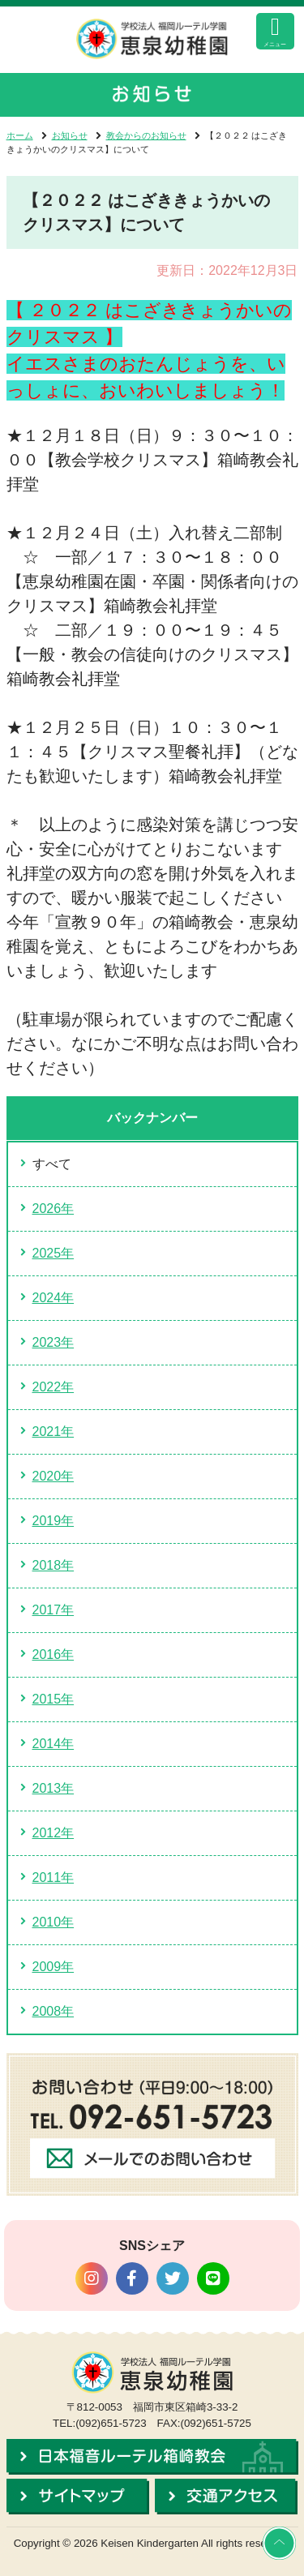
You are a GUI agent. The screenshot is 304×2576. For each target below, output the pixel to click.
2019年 (53, 1521)
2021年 (53, 1431)
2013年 (53, 1788)
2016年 (53, 1654)
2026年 (53, 1208)
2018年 (53, 1565)
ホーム (19, 135)
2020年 (53, 1476)
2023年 (53, 1342)
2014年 (53, 1744)
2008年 (53, 2011)
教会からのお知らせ (146, 135)
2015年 (53, 1699)
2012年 (53, 1833)
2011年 (53, 1877)
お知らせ (70, 135)
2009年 (53, 1967)
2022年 (53, 1387)
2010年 (53, 1922)
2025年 (53, 1253)
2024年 (53, 1298)
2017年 (53, 1610)
